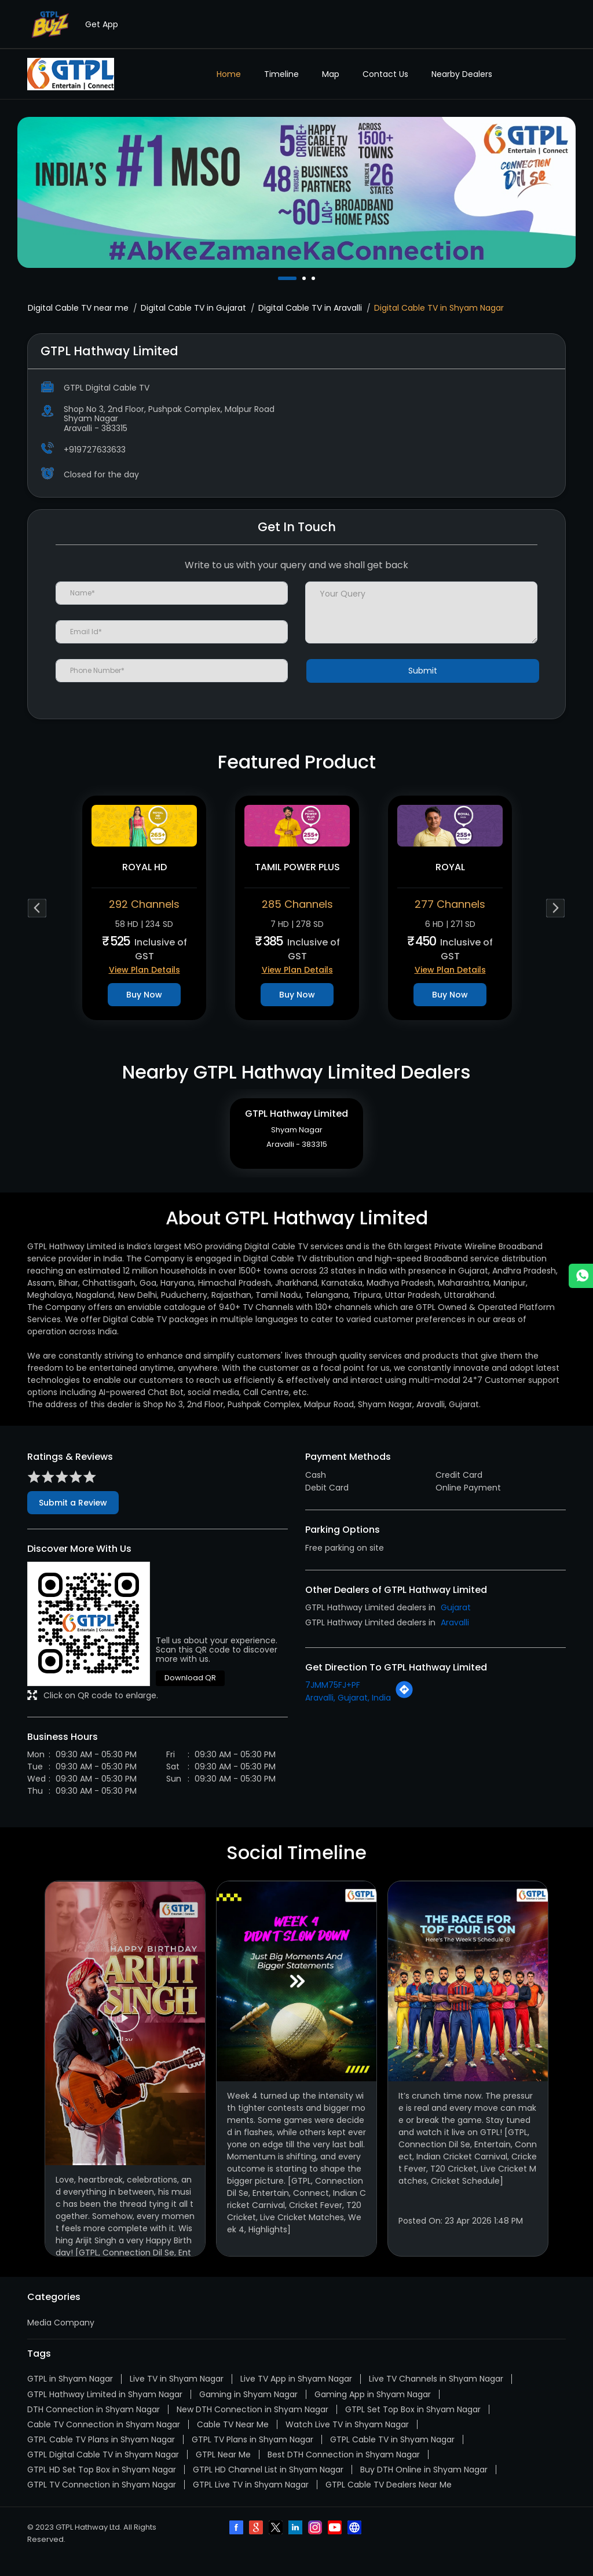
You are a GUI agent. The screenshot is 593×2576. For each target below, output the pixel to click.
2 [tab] (305, 278)
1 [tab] (281, 278)
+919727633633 (95, 449)
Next (556, 908)
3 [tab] (314, 278)
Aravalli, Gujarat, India (348, 1714)
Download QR (190, 1694)
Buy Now (144, 994)
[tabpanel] (296, 192)
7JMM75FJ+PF (332, 1701)
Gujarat (456, 1624)
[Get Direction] (404, 1712)
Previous (37, 908)
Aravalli (455, 1639)
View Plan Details (144, 969)
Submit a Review (73, 1519)
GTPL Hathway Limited (296, 1121)
